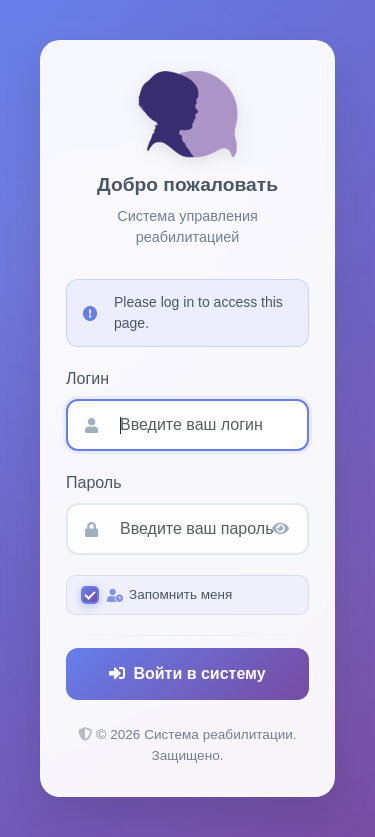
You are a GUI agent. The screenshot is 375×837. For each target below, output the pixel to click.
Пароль (94, 482)
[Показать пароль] (280, 529)
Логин (87, 378)
